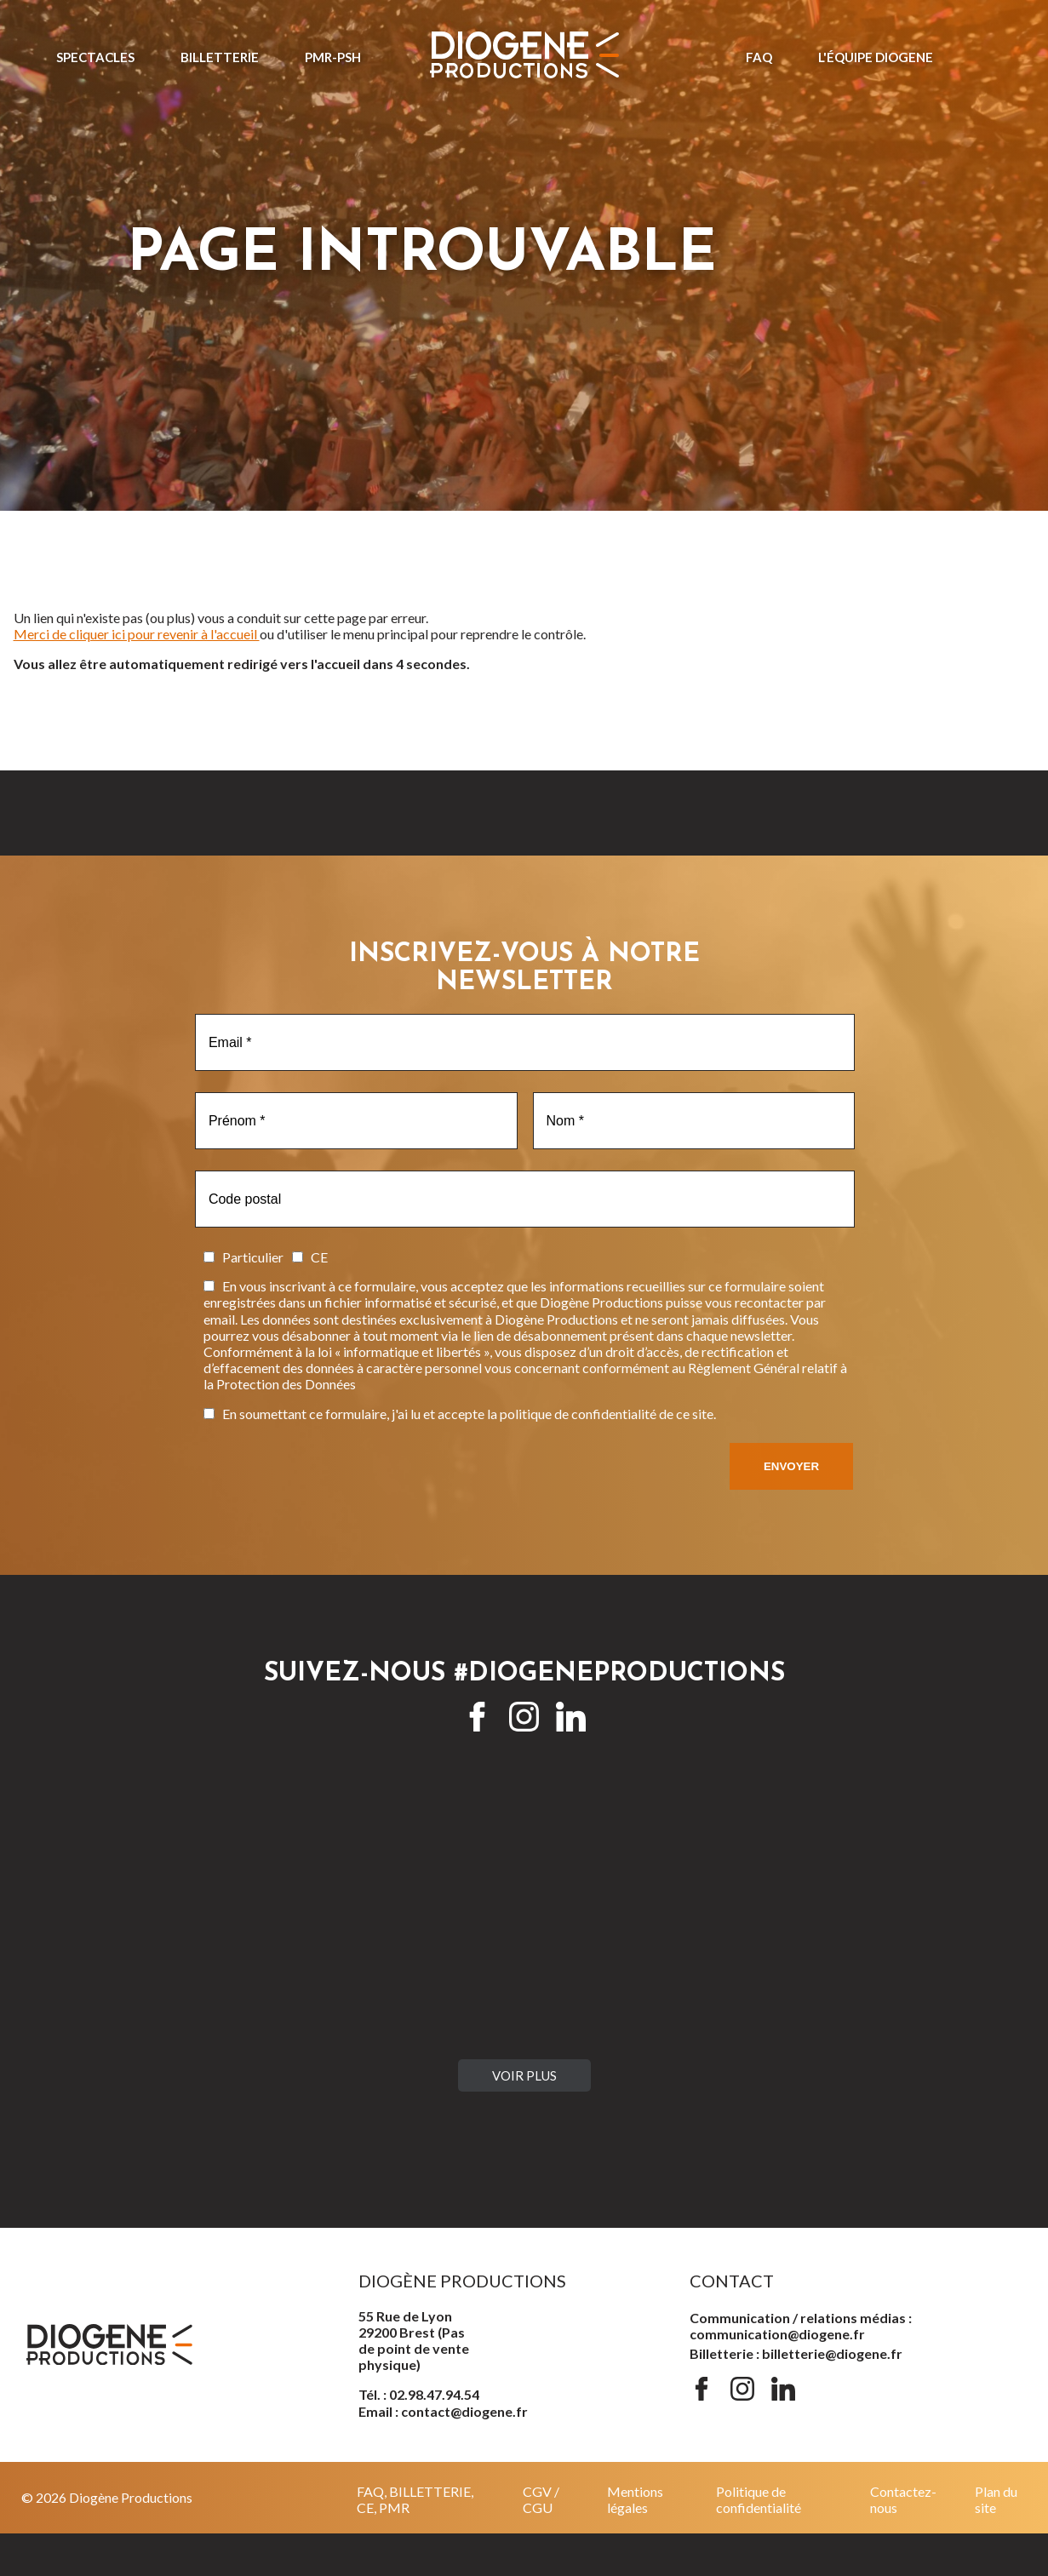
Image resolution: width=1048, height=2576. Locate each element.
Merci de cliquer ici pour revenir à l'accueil (137, 634)
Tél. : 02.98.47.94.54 (418, 2394)
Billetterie (219, 57)
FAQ (759, 57)
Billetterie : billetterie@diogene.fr (796, 2353)
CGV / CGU (541, 2499)
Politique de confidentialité (758, 2499)
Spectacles (95, 57)
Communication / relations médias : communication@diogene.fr (801, 2326)
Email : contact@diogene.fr (443, 2411)
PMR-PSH (333, 57)
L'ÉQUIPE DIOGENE (875, 57)
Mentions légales (635, 2499)
